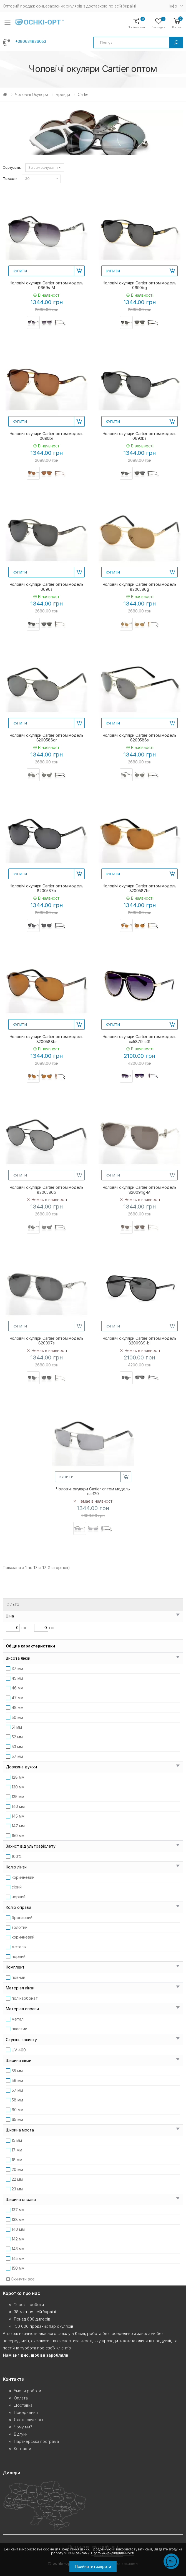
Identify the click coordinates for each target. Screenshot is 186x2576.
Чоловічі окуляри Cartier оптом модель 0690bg (140, 285)
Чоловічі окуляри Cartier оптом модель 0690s (47, 587)
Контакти (22, 2448)
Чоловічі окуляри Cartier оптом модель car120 (93, 1491)
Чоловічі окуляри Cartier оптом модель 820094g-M (140, 1190)
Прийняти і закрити (93, 2566)
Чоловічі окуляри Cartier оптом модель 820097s (47, 1341)
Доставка (23, 2405)
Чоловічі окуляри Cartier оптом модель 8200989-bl (140, 1341)
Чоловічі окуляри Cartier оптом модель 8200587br (140, 888)
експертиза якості (74, 2340)
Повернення (26, 2412)
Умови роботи (27, 2390)
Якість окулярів (28, 2419)
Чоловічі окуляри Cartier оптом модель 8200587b (47, 888)
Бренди (63, 94)
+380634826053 (30, 41)
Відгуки (20, 2434)
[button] (177, 23)
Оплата (21, 2398)
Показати (10, 179)
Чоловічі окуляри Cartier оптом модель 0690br (47, 436)
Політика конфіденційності (112, 2553)
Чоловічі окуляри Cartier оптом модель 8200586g (140, 587)
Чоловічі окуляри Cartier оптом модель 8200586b (47, 1190)
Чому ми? (23, 2426)
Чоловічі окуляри (31, 94)
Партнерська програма (36, 2441)
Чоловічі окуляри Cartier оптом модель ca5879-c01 (140, 1039)
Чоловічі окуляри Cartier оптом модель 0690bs (140, 436)
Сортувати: (12, 167)
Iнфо (173, 6)
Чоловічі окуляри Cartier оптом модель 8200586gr (47, 738)
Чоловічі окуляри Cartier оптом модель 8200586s (140, 738)
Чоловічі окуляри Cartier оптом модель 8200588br (47, 1039)
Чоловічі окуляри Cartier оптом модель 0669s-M (47, 285)
